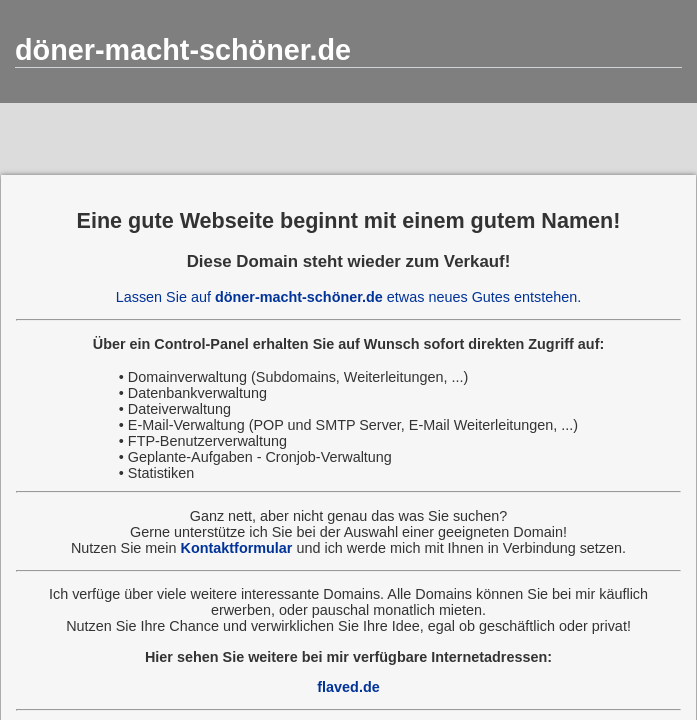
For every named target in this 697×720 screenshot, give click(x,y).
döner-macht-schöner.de (183, 50)
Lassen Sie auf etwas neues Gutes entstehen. (349, 297)
